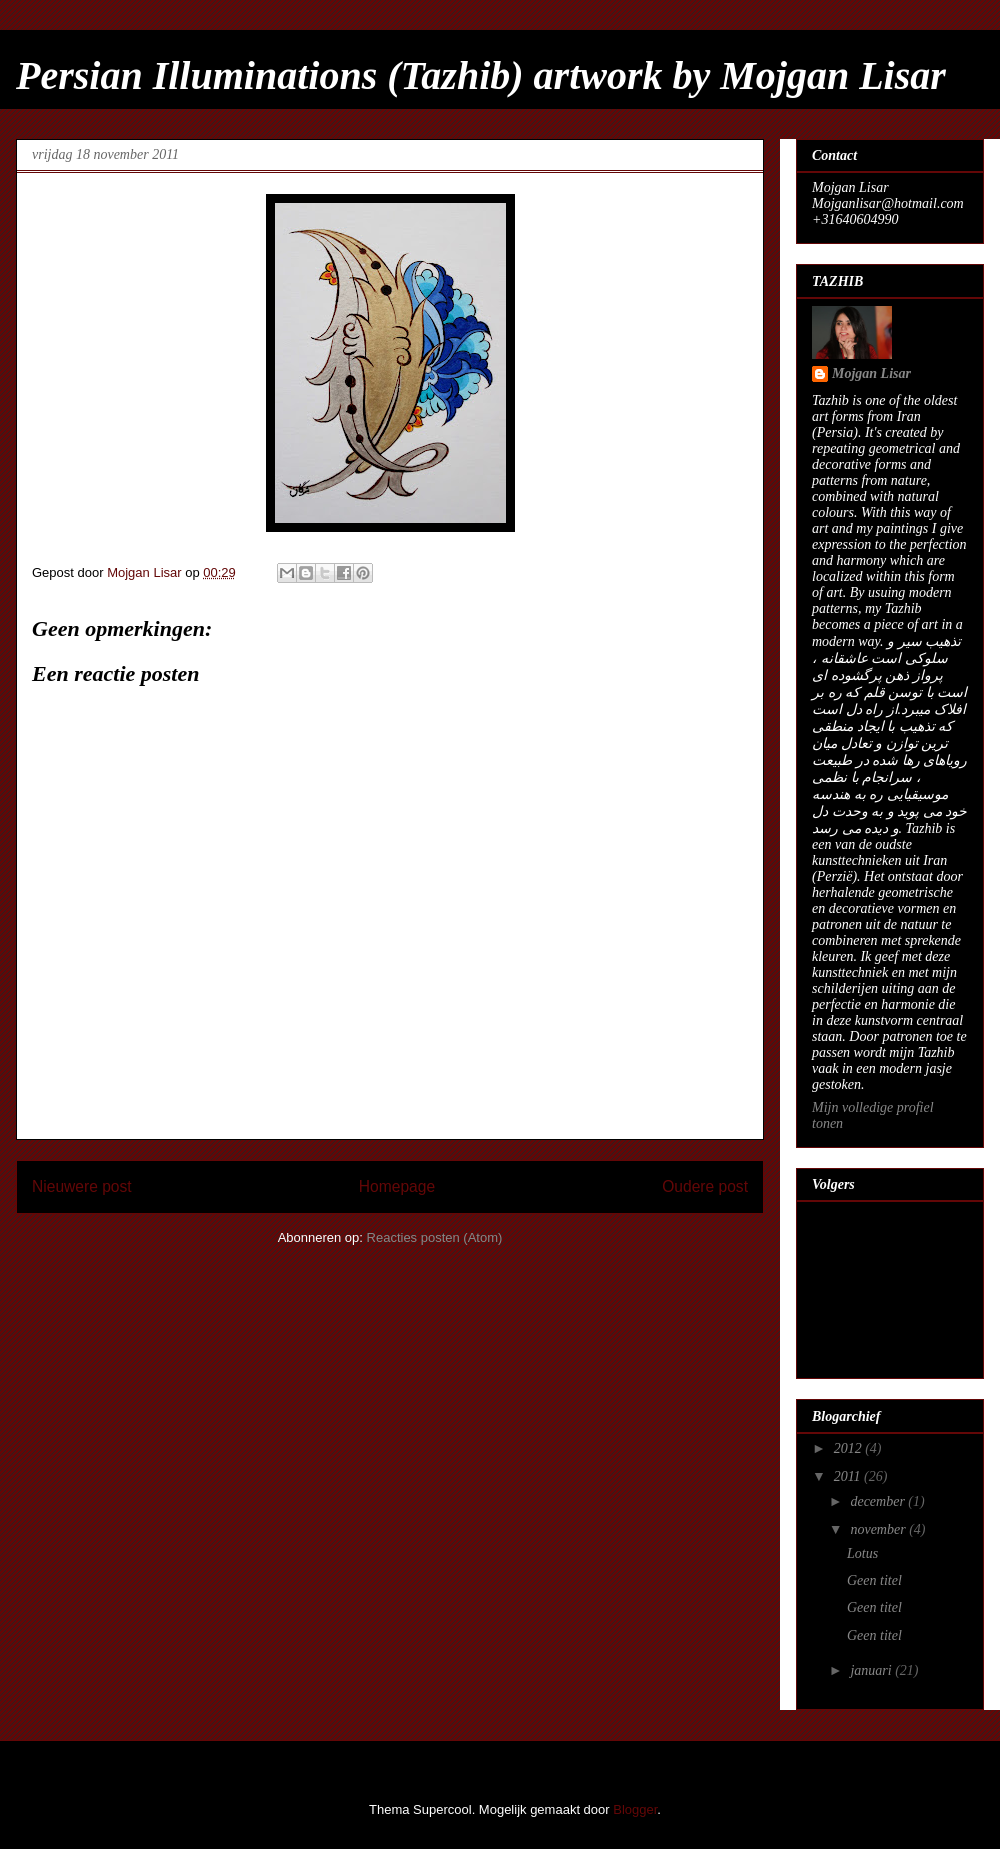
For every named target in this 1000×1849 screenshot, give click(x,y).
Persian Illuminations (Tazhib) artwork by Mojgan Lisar (481, 75)
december (879, 1501)
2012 (850, 1448)
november (879, 1529)
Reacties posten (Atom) (435, 1237)
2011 (849, 1476)
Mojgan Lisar (871, 373)
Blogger (635, 1809)
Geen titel (874, 1580)
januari (872, 1670)
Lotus (862, 1553)
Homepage (397, 1186)
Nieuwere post (82, 1186)
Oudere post (705, 1186)
